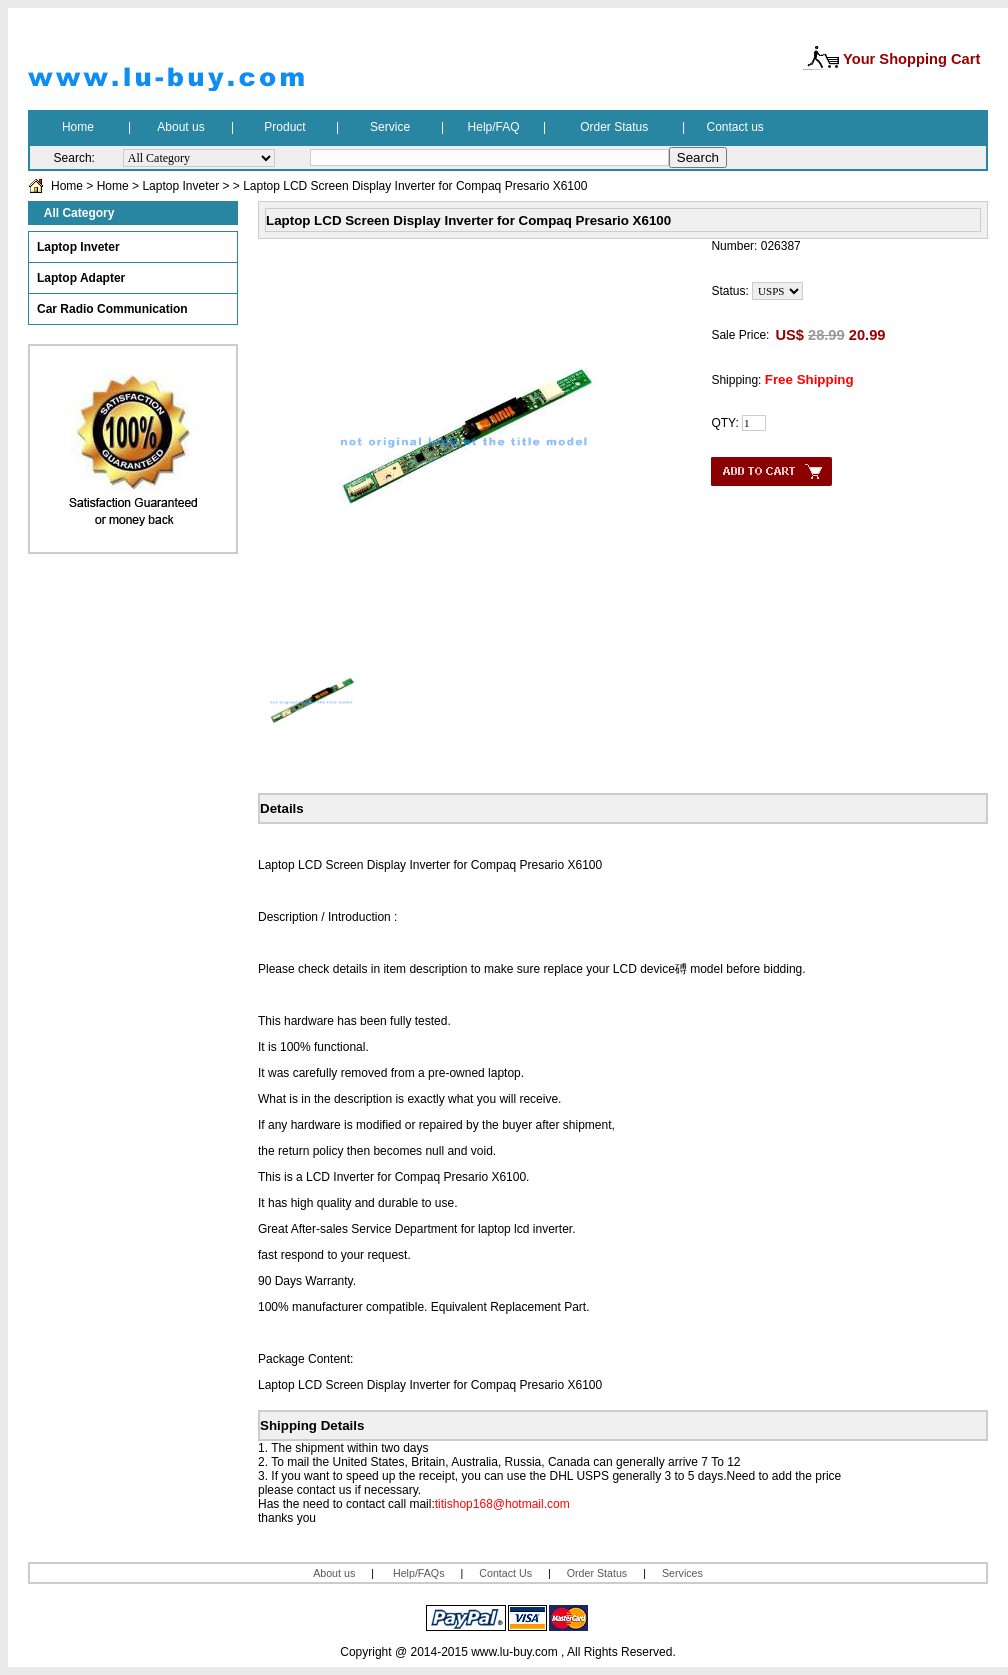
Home (67, 186)
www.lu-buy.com (514, 1652)
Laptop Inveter (180, 186)
